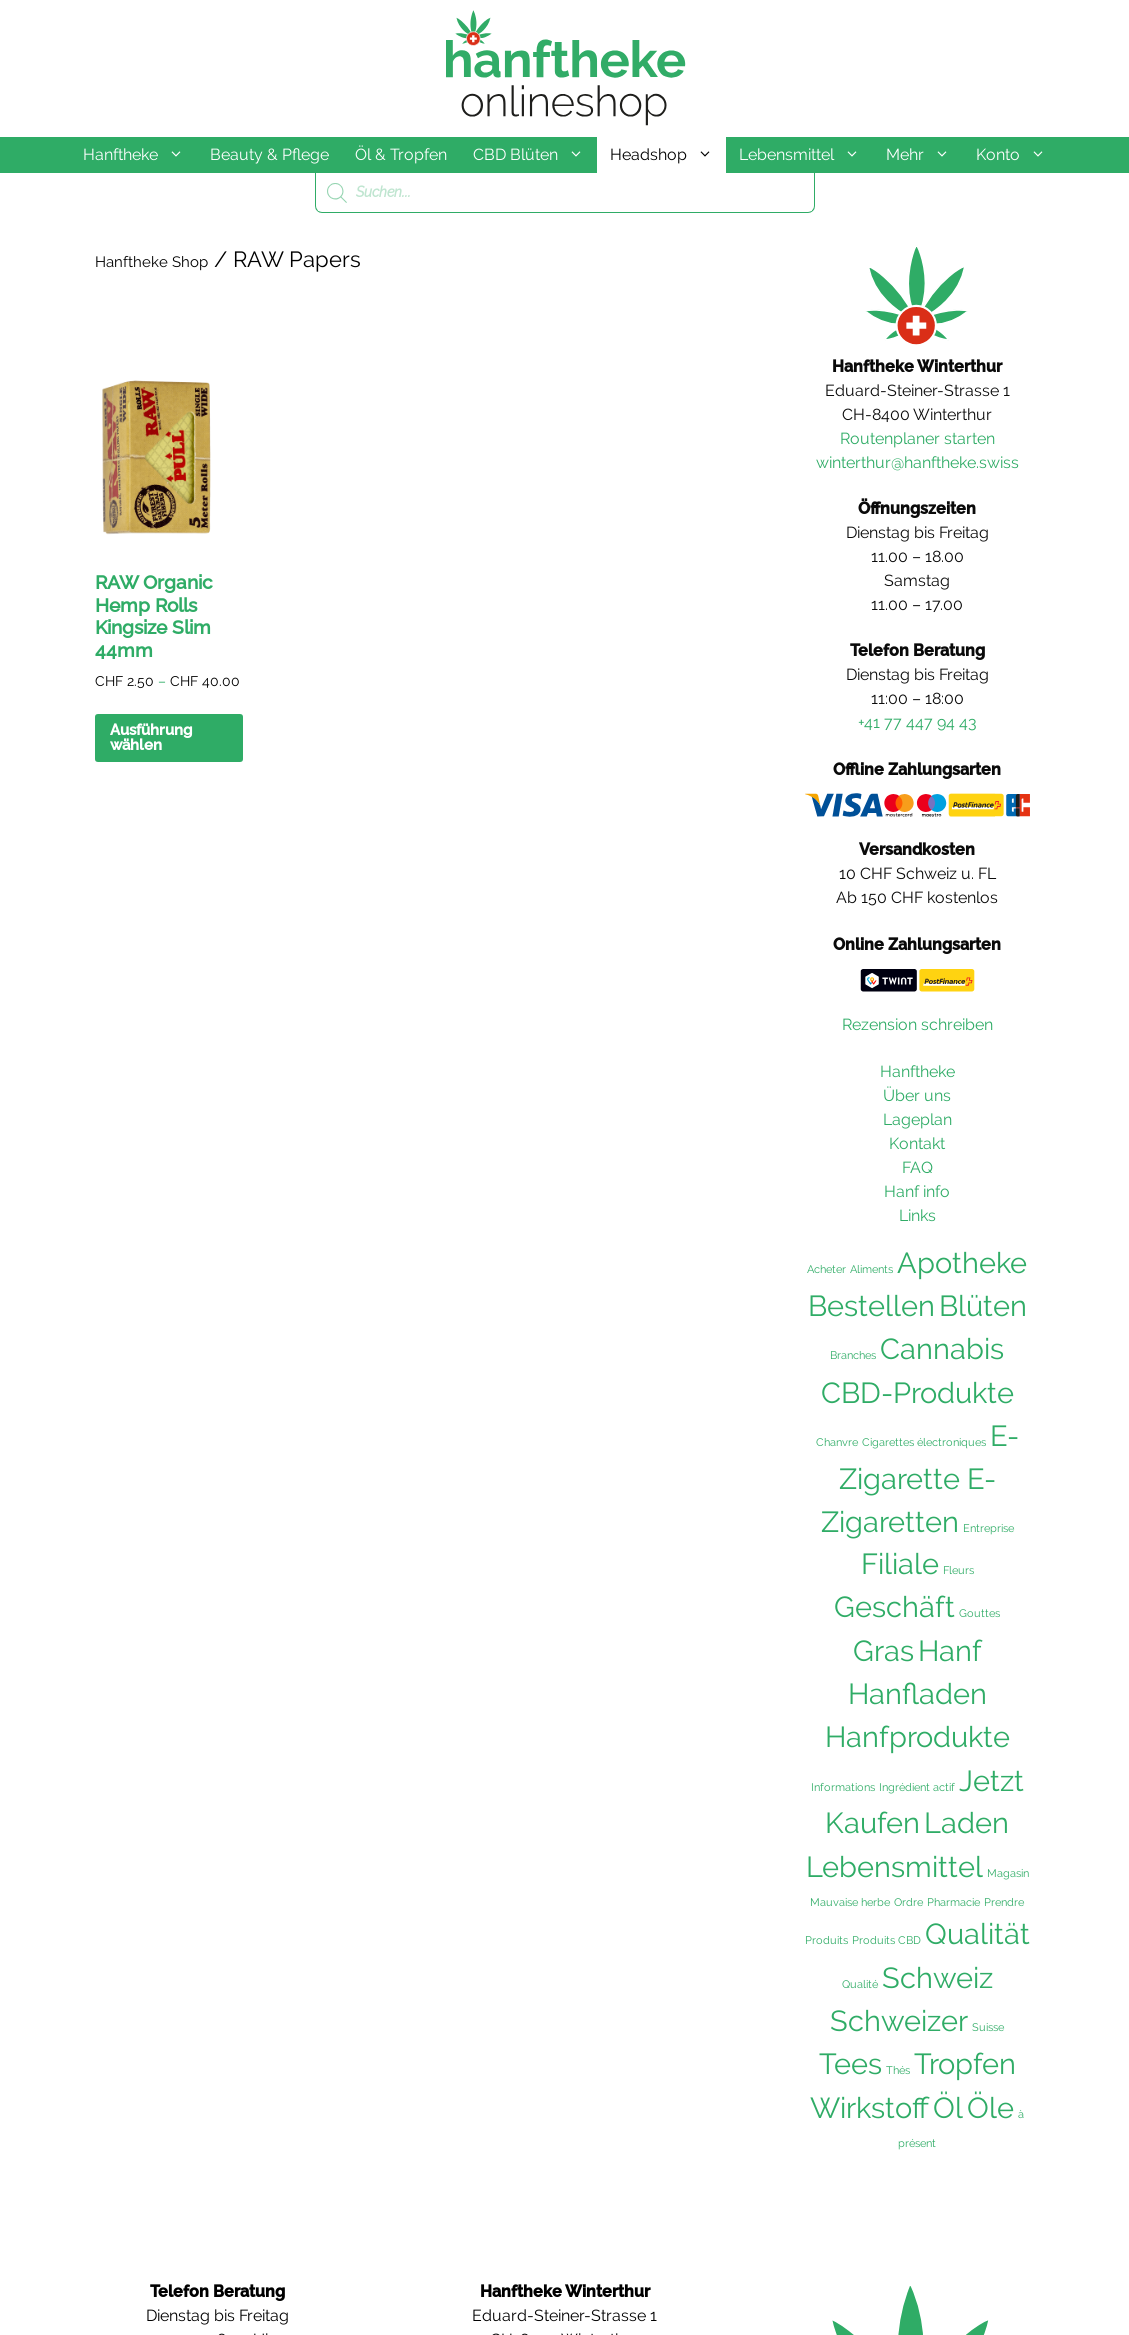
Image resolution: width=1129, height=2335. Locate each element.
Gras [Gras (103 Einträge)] (883, 1651)
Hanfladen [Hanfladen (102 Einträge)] (917, 1694)
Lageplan (917, 1119)
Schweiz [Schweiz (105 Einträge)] (937, 1977)
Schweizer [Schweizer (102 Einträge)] (899, 2021)
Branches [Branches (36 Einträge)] (853, 1355)
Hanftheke (140, 155)
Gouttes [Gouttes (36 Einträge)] (979, 1613)
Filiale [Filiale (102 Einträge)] (900, 1564)
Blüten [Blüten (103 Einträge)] (983, 1306)
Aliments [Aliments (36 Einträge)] (871, 1269)
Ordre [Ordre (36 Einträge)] (908, 1902)
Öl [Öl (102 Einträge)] (948, 2108)
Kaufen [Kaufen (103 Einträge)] (872, 1823)
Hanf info (917, 1191)
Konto (1017, 155)
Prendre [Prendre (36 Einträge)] (1004, 1902)
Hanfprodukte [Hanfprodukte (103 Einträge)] (917, 1737)
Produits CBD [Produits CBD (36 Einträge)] (886, 1940)
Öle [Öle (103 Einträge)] (990, 2108)
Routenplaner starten (917, 438)
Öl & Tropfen (401, 154)
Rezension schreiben (917, 1024)
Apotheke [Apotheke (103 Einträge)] (962, 1263)
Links (917, 1215)
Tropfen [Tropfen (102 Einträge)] (965, 2064)
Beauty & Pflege (269, 154)
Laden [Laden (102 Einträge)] (966, 1823)
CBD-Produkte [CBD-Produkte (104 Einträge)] (917, 1393)
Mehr (924, 155)
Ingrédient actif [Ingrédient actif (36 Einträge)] (917, 1787)
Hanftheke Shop (151, 262)
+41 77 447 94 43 (917, 722)
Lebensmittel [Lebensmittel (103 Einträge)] (894, 1867)
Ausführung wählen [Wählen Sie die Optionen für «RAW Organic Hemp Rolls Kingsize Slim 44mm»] (151, 737)
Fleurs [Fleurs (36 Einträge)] (958, 1570)
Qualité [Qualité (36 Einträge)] (860, 1984)
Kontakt (917, 1143)
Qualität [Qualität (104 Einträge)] (977, 1934)
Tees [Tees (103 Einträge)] (850, 2064)
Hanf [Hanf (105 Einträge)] (950, 1650)
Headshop (668, 155)
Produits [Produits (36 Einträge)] (826, 1940)
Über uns (917, 1095)
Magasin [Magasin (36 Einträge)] (1008, 1873)
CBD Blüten (535, 155)
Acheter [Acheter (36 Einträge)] (826, 1269)
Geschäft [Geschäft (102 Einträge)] (894, 1607)
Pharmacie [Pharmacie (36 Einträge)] (953, 1902)
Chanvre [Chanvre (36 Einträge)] (837, 1442)
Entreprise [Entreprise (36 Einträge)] (988, 1528)
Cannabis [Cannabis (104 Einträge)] (942, 1349)
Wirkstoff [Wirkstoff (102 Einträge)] (869, 2108)
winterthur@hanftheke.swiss (917, 462)
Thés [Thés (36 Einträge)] (898, 2070)
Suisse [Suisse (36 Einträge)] (988, 2027)
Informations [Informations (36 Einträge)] (843, 1787)
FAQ (917, 1167)
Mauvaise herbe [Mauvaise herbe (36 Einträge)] (850, 1902)
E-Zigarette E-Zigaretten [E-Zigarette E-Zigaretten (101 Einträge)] (920, 1479)
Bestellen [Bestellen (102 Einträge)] (871, 1306)
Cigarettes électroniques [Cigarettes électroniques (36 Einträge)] (924, 1442)
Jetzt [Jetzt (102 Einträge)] (991, 1781)
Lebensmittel (806, 155)
